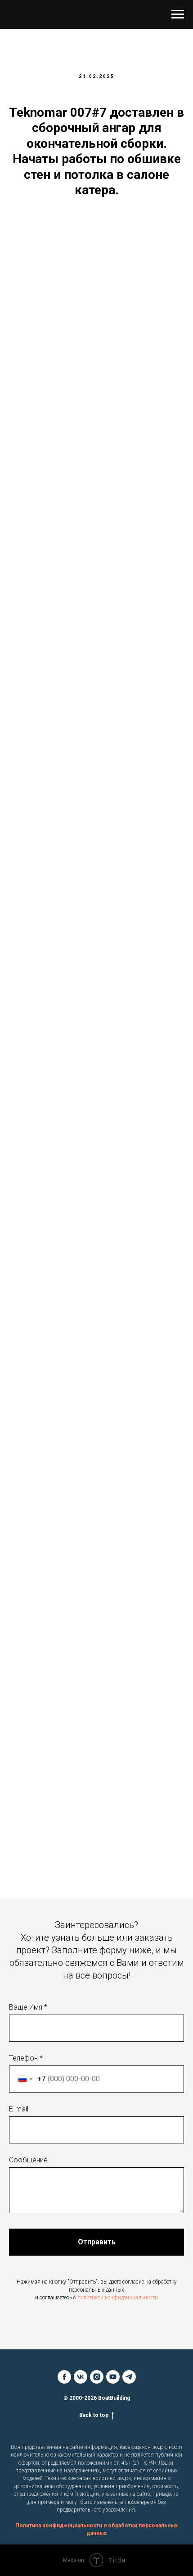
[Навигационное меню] (177, 14)
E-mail (18, 2109)
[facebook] (64, 2377)
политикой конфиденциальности (117, 2297)
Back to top (96, 2415)
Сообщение (28, 2160)
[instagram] (96, 2377)
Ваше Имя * (28, 2007)
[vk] (80, 2377)
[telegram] (129, 2377)
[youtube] (113, 2377)
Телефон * (26, 2058)
